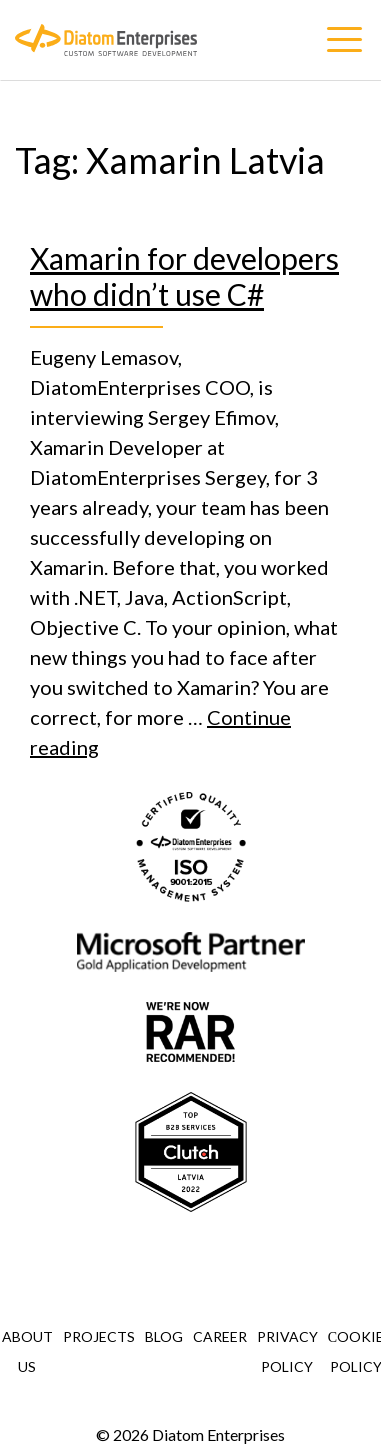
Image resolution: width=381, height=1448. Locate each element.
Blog (164, 1336)
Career (220, 1336)
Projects (99, 1336)
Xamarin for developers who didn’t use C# (184, 276)
